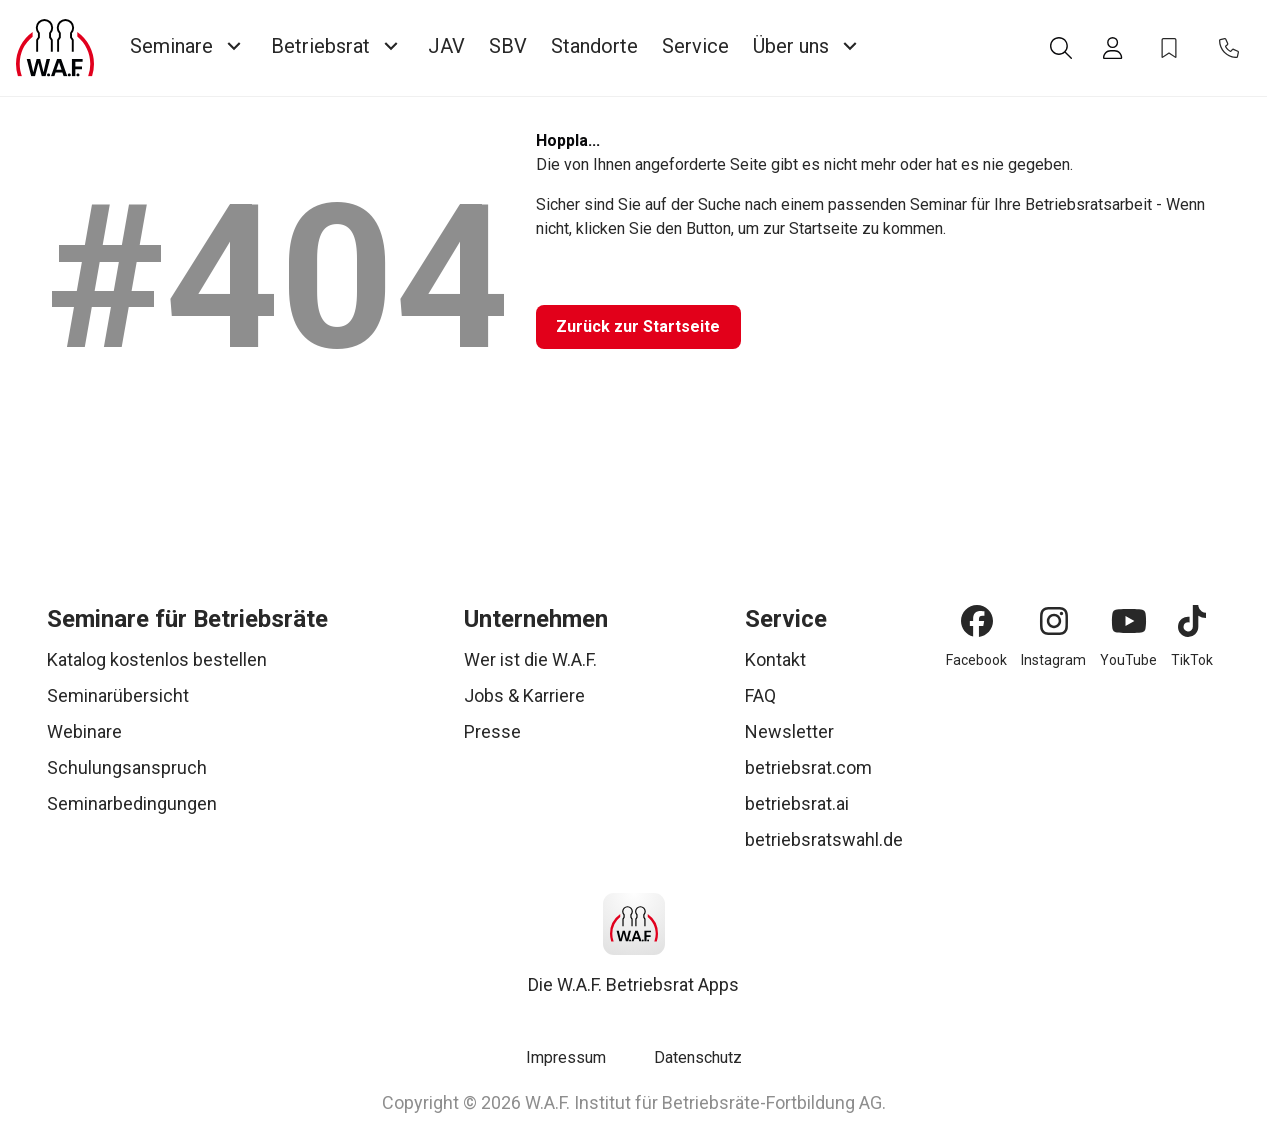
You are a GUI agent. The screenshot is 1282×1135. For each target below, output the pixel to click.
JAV (446, 46)
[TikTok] (1192, 621)
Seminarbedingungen (132, 803)
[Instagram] (1054, 621)
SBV (508, 46)
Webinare (84, 731)
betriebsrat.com (808, 767)
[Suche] (1061, 48)
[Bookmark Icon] (1169, 48)
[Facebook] (977, 621)
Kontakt (775, 659)
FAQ (760, 695)
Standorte (594, 46)
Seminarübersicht (118, 695)
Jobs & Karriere (524, 695)
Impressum (566, 1057)
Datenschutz (698, 1057)
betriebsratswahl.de (824, 839)
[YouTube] (1129, 621)
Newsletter (789, 731)
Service (695, 46)
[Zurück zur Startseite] (644, 327)
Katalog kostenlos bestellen (157, 659)
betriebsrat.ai (797, 803)
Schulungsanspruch (127, 767)
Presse (492, 731)
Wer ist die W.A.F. (530, 659)
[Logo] (55, 48)
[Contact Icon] (1229, 48)
